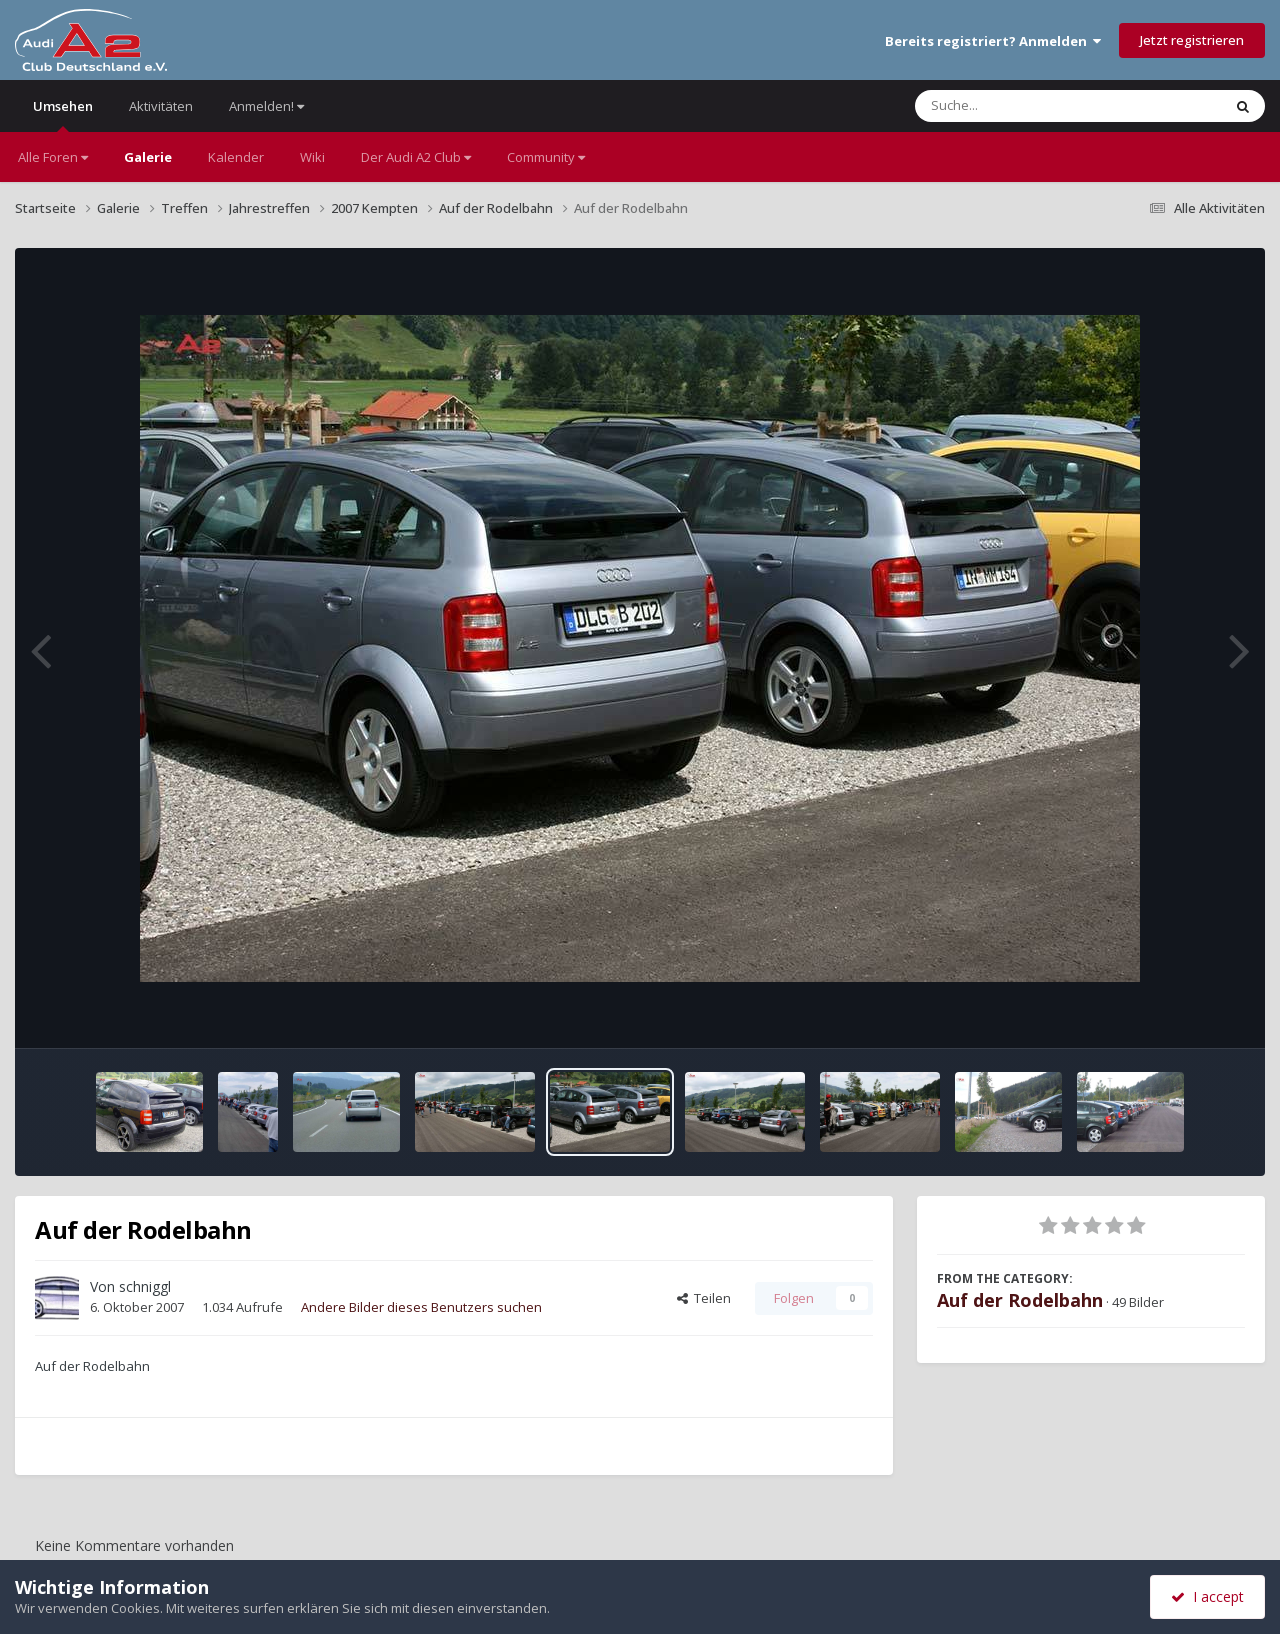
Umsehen (63, 114)
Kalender (236, 157)
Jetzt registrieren (1192, 40)
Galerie (148, 157)
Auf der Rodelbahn (1020, 1300)
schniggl (145, 1286)
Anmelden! (266, 106)
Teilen (704, 1298)
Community (546, 157)
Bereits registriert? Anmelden (993, 41)
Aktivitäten (161, 106)
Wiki (312, 157)
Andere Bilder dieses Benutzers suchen (421, 1307)
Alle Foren (53, 157)
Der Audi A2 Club (416, 157)
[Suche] (1027, 106)
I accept (1207, 1596)
